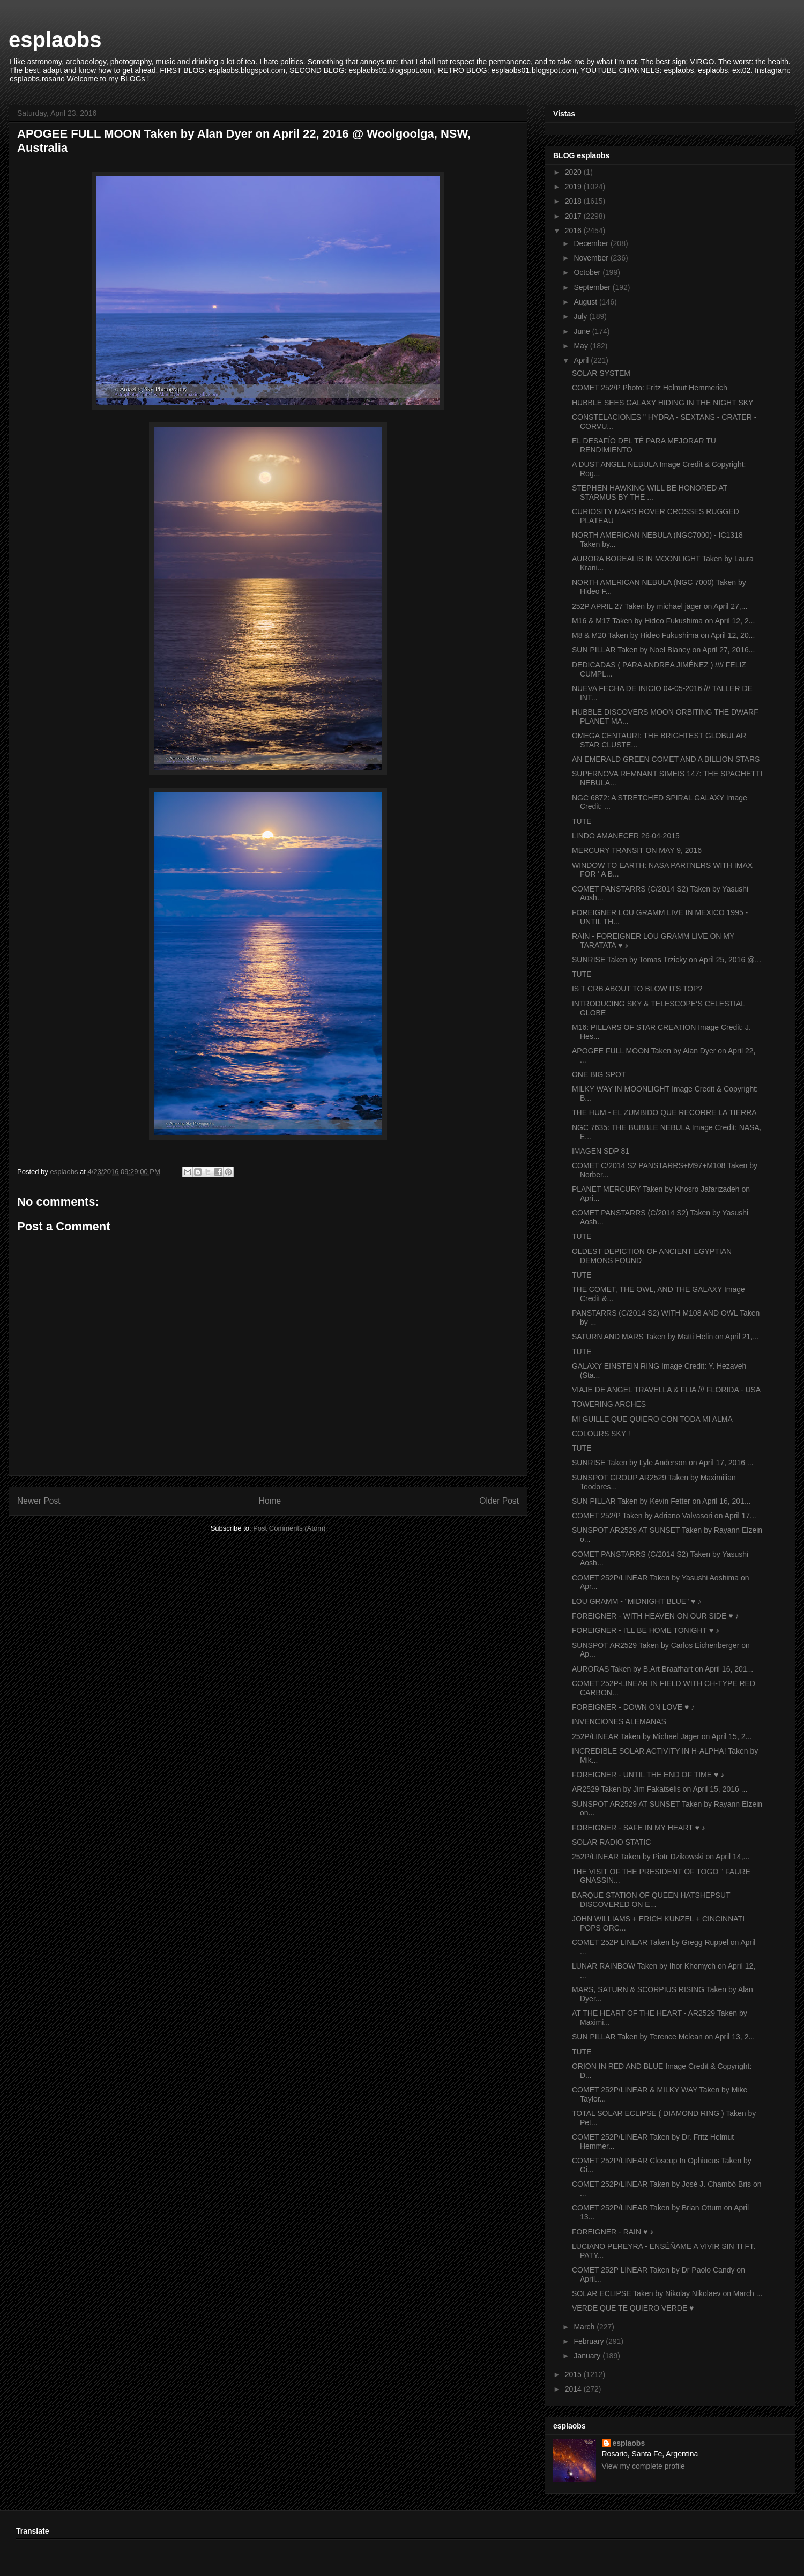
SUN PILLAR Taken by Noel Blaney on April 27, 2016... (663, 649)
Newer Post (39, 1500)
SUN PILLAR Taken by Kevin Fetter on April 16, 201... (661, 1501)
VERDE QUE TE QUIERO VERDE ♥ (633, 2308)
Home (270, 1500)
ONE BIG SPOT (599, 1074)
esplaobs (55, 39)
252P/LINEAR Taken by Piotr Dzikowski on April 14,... (660, 1856)
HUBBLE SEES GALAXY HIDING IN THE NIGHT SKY (662, 402)
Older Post (499, 1500)
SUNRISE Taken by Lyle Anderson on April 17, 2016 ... (663, 1462)
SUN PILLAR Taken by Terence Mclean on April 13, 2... (663, 2036)
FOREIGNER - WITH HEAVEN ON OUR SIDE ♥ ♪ (655, 1616)
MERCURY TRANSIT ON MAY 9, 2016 (637, 850)
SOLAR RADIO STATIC (611, 1842)
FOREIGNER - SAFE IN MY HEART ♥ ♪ (638, 1827)
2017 (574, 216)
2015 (574, 2374)
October (588, 272)
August (586, 302)
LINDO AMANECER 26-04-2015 (626, 836)
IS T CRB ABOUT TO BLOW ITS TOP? (637, 988)
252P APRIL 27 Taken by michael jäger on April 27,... (659, 606)
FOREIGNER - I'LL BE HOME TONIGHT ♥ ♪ (645, 1630)
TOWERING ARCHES (609, 1404)
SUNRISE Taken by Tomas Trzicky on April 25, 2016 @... (666, 959)
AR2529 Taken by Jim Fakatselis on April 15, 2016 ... (659, 1789)
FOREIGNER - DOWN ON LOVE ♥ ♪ (633, 1707)
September (593, 287)
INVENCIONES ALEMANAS (619, 1721)
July (581, 316)
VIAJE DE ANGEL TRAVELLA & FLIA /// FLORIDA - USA (666, 1389)
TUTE (582, 821)
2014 (574, 2389)
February (590, 2341)
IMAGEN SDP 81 (600, 1151)
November (592, 258)
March (585, 2326)
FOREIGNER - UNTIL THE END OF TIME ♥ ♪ (648, 1774)
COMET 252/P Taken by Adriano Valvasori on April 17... (664, 1515)
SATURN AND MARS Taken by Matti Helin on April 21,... (665, 1336)
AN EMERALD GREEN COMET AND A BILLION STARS (666, 759)
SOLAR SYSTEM (601, 373)
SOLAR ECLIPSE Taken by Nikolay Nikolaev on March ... (667, 2293)
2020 (574, 172)
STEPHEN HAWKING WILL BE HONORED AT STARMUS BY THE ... (649, 492)
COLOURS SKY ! (601, 1433)
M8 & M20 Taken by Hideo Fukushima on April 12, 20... (663, 635)
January (588, 2355)
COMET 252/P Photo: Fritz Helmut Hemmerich (649, 387)
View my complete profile (643, 2466)
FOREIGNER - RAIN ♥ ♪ (612, 2232)
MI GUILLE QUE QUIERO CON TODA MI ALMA (652, 1419)
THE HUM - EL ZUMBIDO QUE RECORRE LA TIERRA (664, 1112)
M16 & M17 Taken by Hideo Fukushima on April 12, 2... (663, 621)
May (582, 346)
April (582, 360)
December (592, 243)
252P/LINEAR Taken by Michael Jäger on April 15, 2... (661, 1736)
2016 (574, 230)
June (583, 331)
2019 (574, 186)
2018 (574, 201)
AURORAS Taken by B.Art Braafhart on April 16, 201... (662, 1669)
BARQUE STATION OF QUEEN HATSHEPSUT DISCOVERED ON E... (651, 1900)
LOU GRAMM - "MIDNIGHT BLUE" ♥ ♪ (636, 1601)
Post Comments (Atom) (289, 1528)
